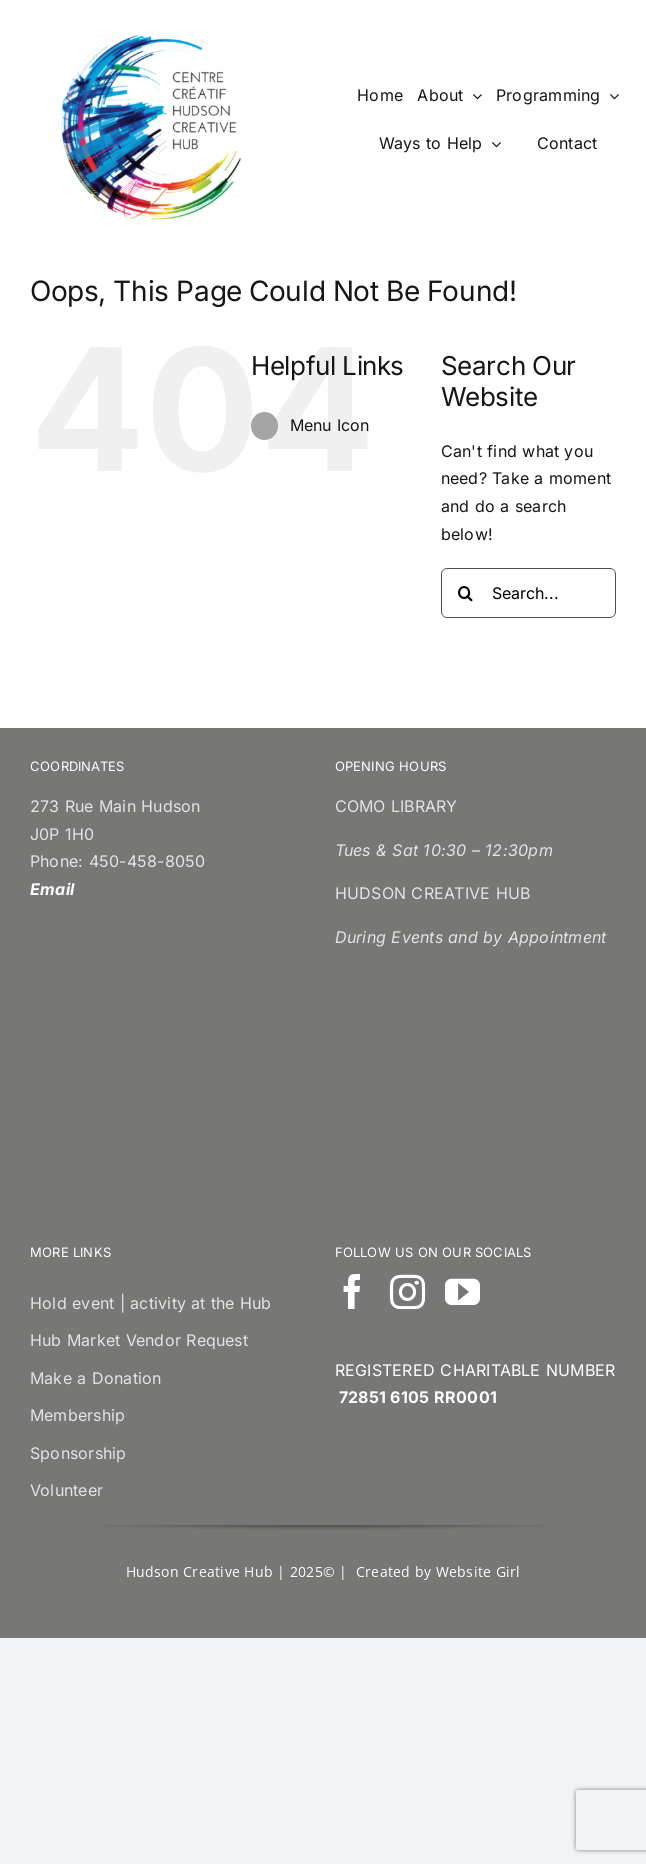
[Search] (466, 593)
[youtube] (462, 1291)
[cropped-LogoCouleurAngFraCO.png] (154, 38)
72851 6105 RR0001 (418, 1397)
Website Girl (478, 1571)
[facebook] (352, 1291)
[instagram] (407, 1291)
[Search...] (528, 593)
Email (52, 889)
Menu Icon (330, 425)
